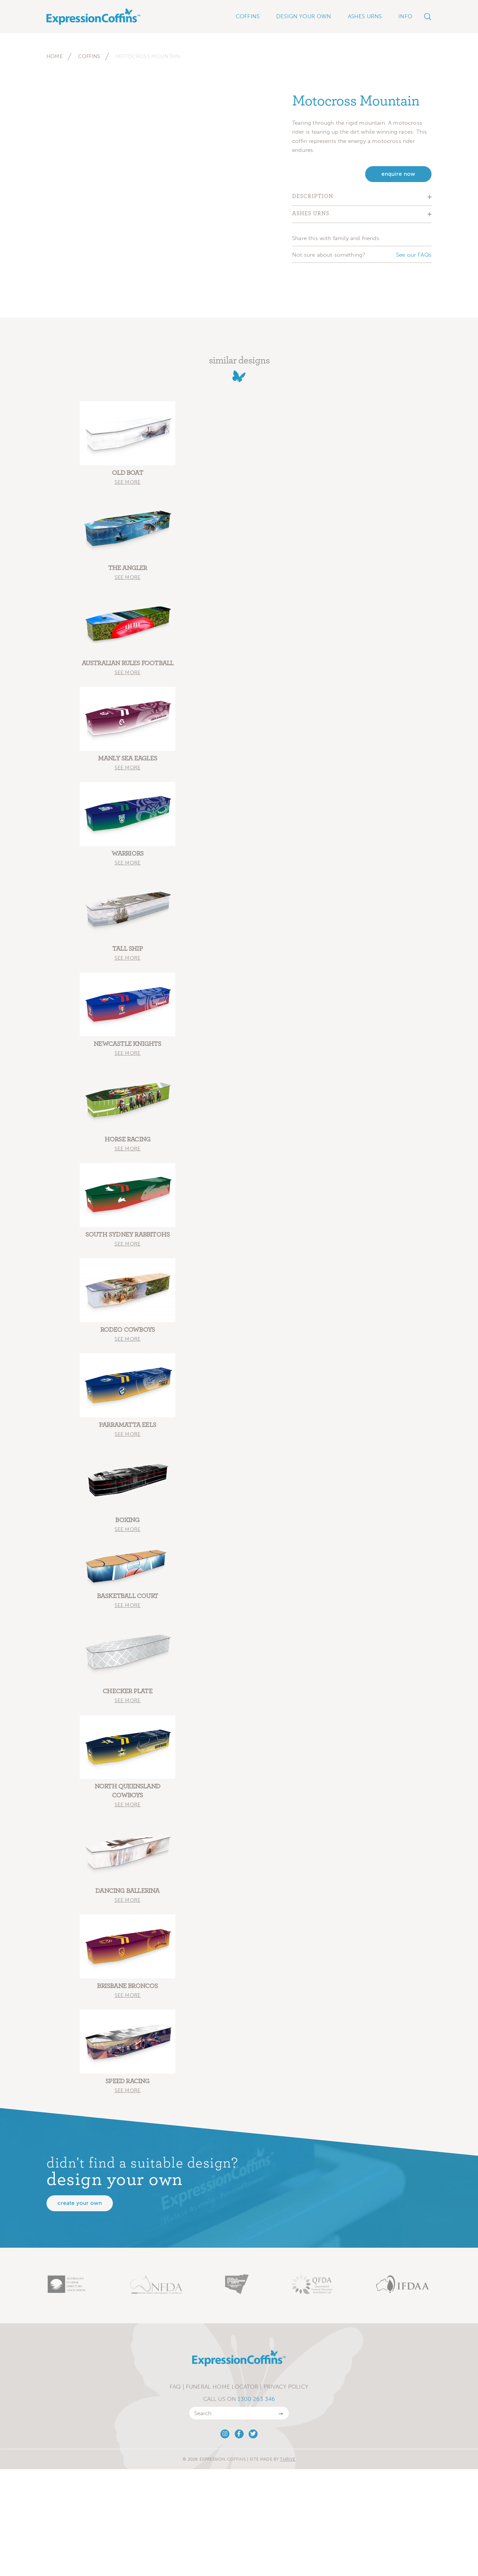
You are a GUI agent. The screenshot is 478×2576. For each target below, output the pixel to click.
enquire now (398, 174)
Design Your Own (303, 16)
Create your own (79, 2203)
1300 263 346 (256, 2399)
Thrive (287, 2459)
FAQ (175, 2386)
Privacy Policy (286, 2386)
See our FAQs (414, 254)
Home (54, 56)
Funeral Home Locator (222, 2386)
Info (405, 16)
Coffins (89, 56)
